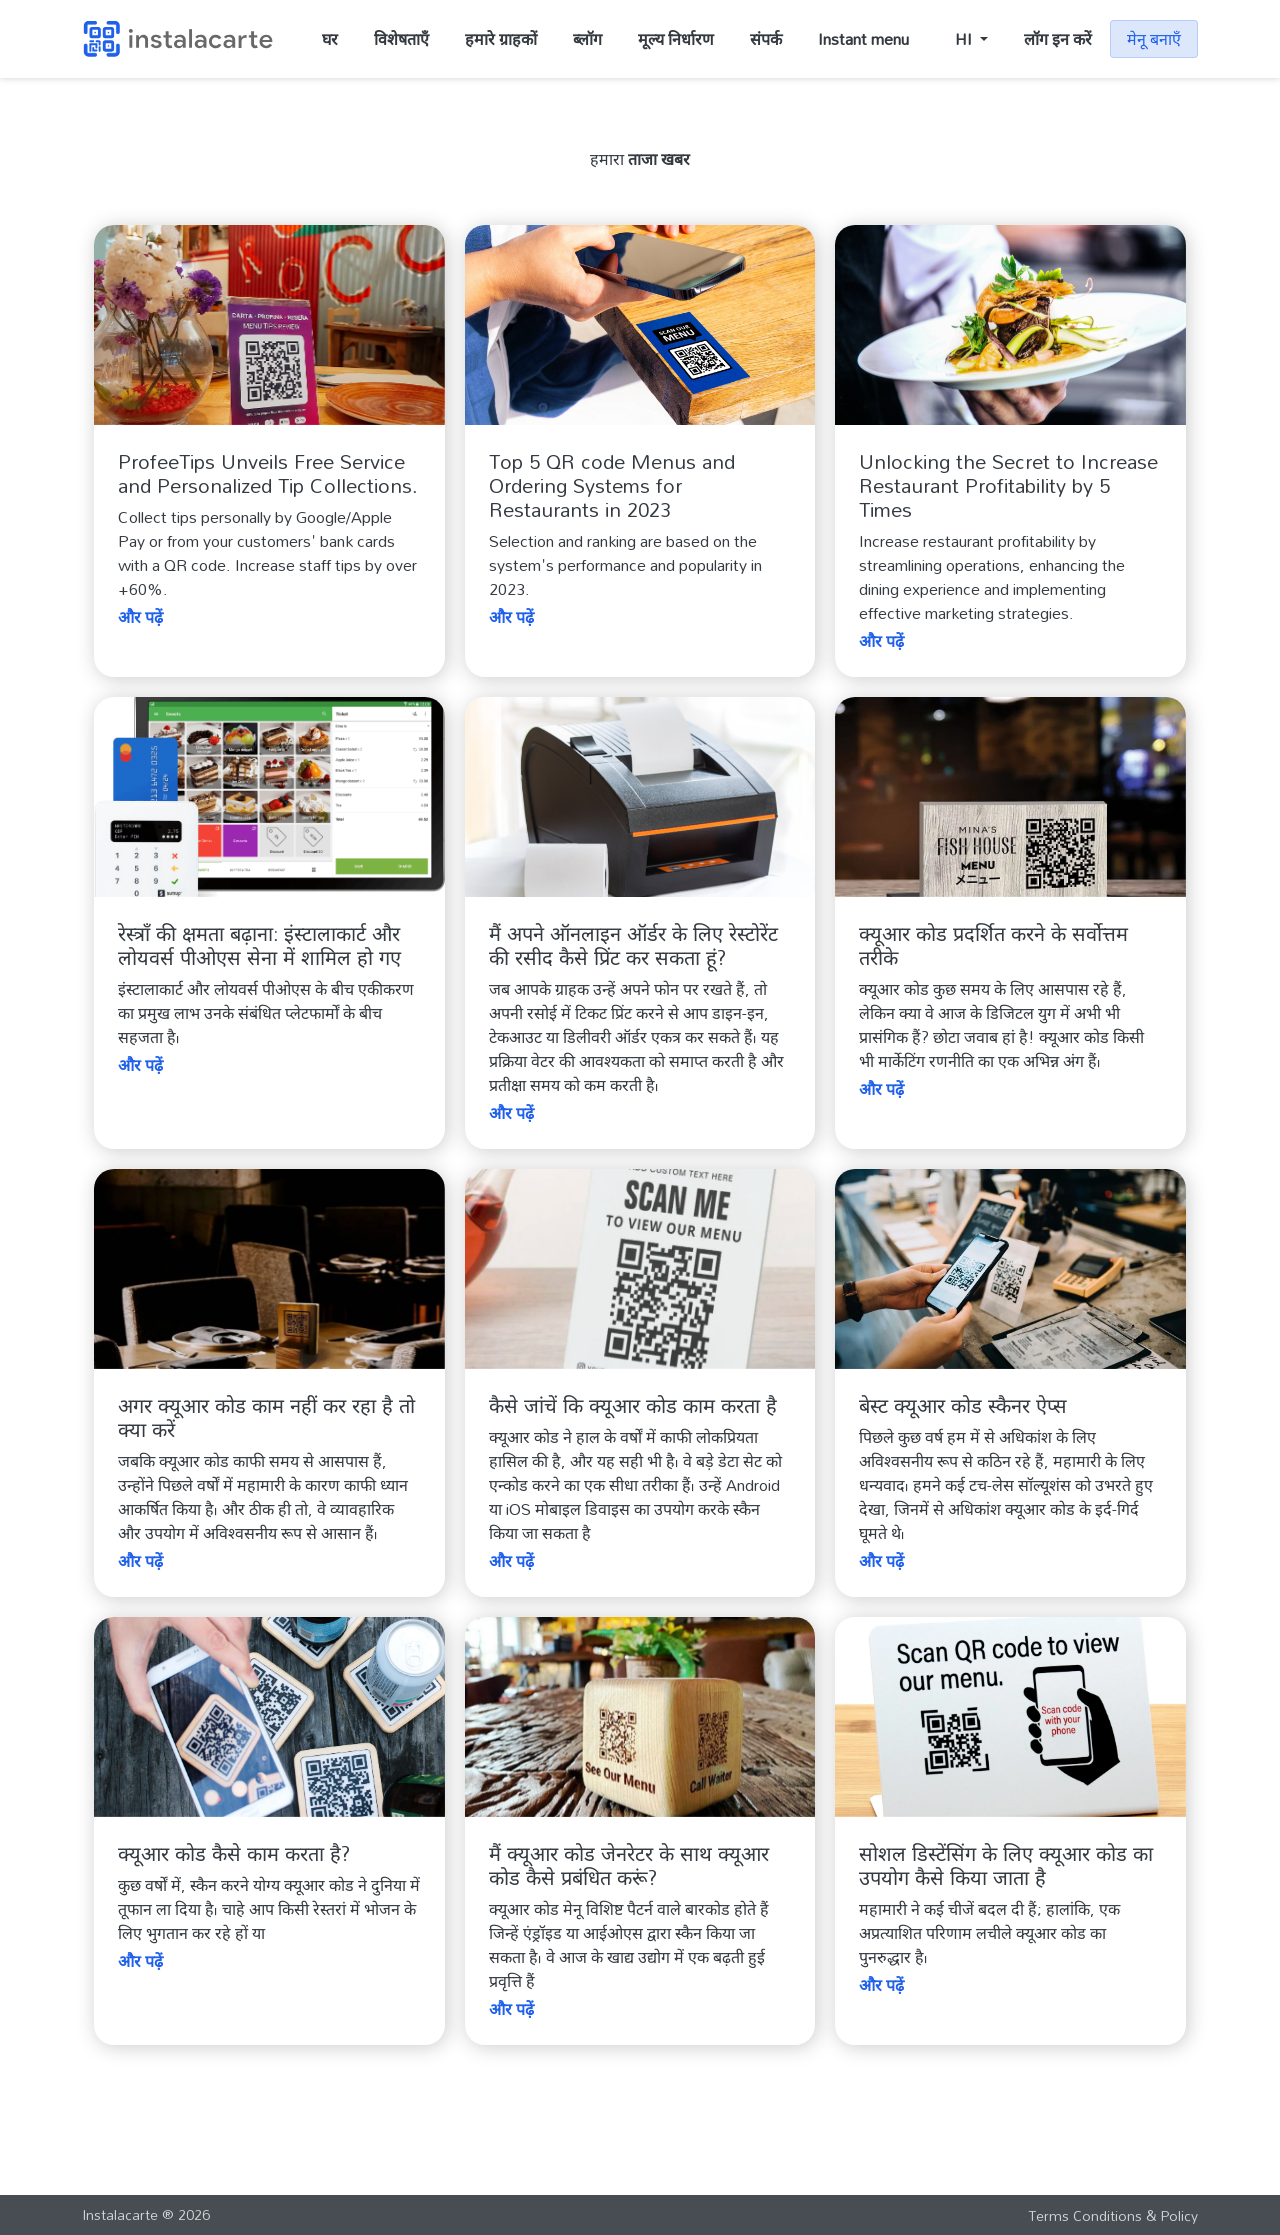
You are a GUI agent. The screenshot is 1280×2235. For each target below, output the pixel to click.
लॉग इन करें (1058, 39)
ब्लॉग (587, 39)
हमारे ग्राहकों (501, 39)
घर (330, 39)
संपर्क (766, 39)
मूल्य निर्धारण (676, 39)
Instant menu (863, 39)
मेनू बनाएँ (1154, 39)
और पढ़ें (140, 617)
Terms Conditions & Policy (1113, 2215)
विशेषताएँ (401, 39)
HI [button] (965, 39)
